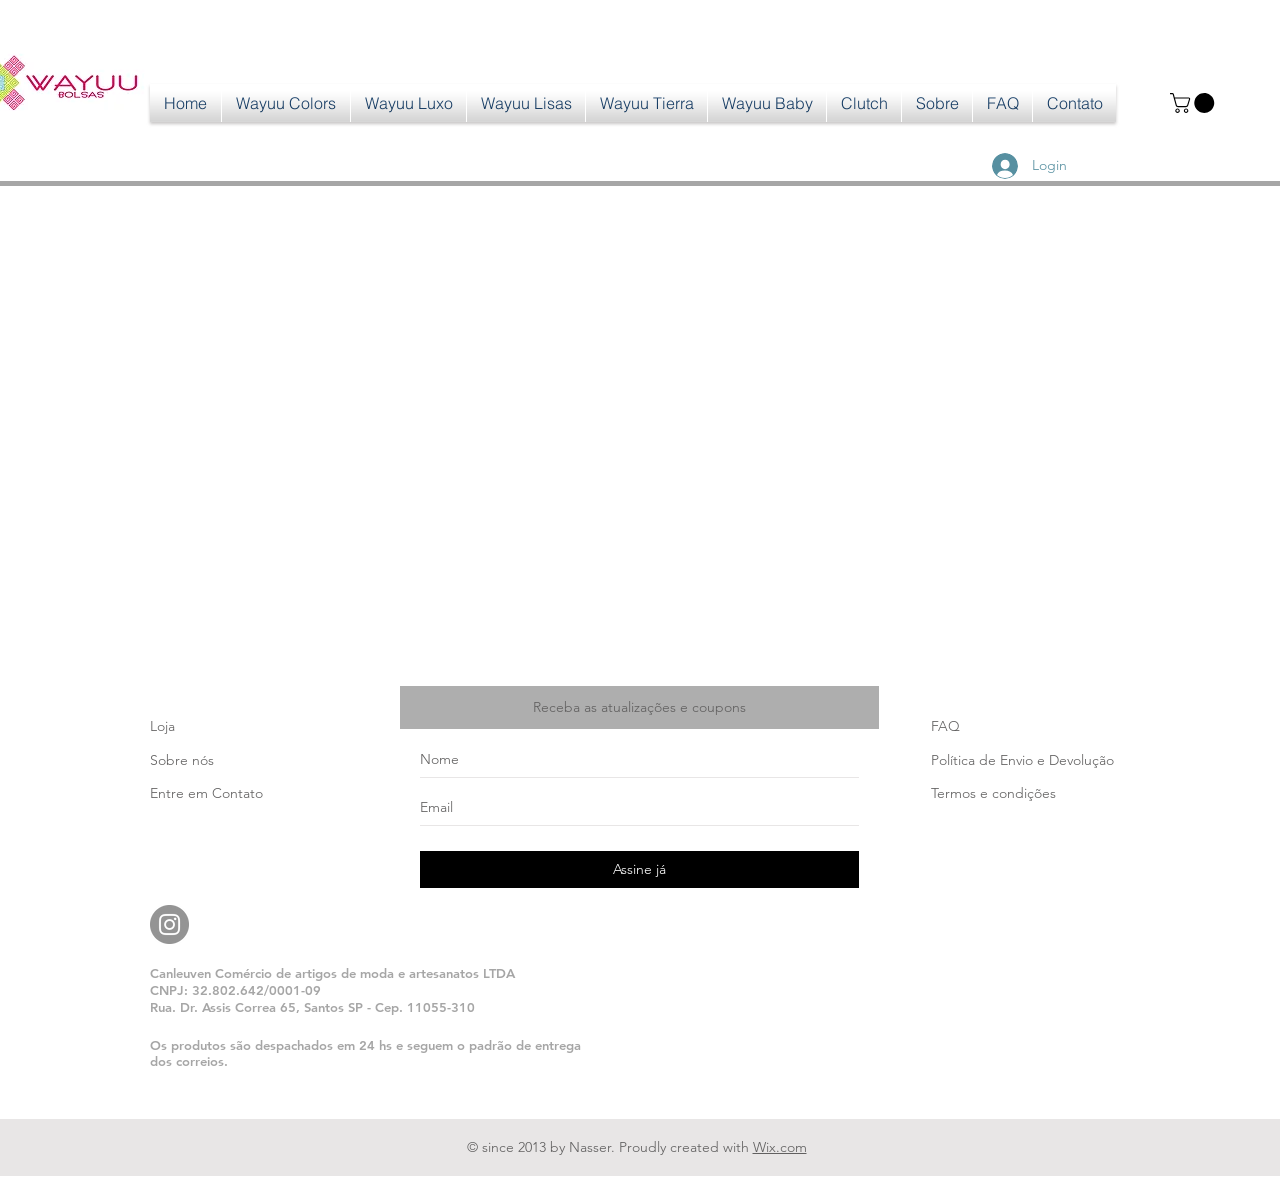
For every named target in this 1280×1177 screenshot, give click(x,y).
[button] (1194, 103)
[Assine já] (639, 869)
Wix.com (780, 1147)
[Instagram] (169, 924)
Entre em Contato (206, 793)
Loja (162, 726)
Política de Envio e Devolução (1022, 760)
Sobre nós (182, 760)
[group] (640, 214)
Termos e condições (993, 793)
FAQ (945, 726)
